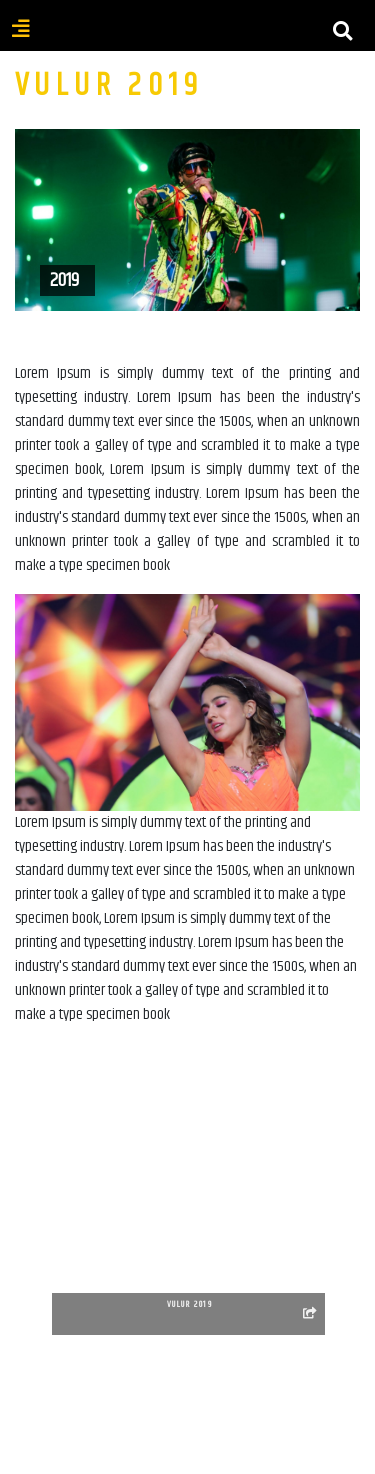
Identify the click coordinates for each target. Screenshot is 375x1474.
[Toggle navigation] (188, 43)
